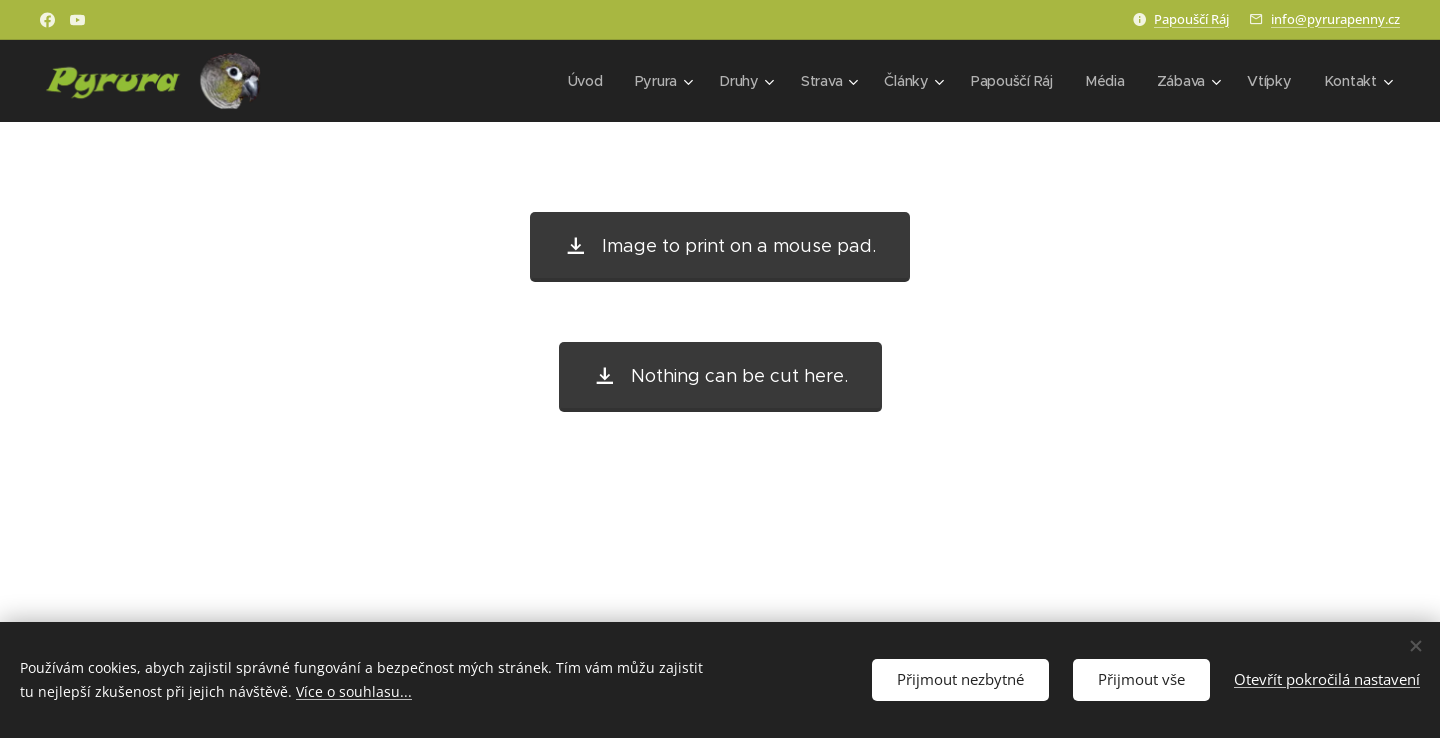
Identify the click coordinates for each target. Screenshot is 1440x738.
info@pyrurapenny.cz (1335, 19)
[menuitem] (585, 81)
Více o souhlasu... (354, 691)
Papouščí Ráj (1191, 19)
